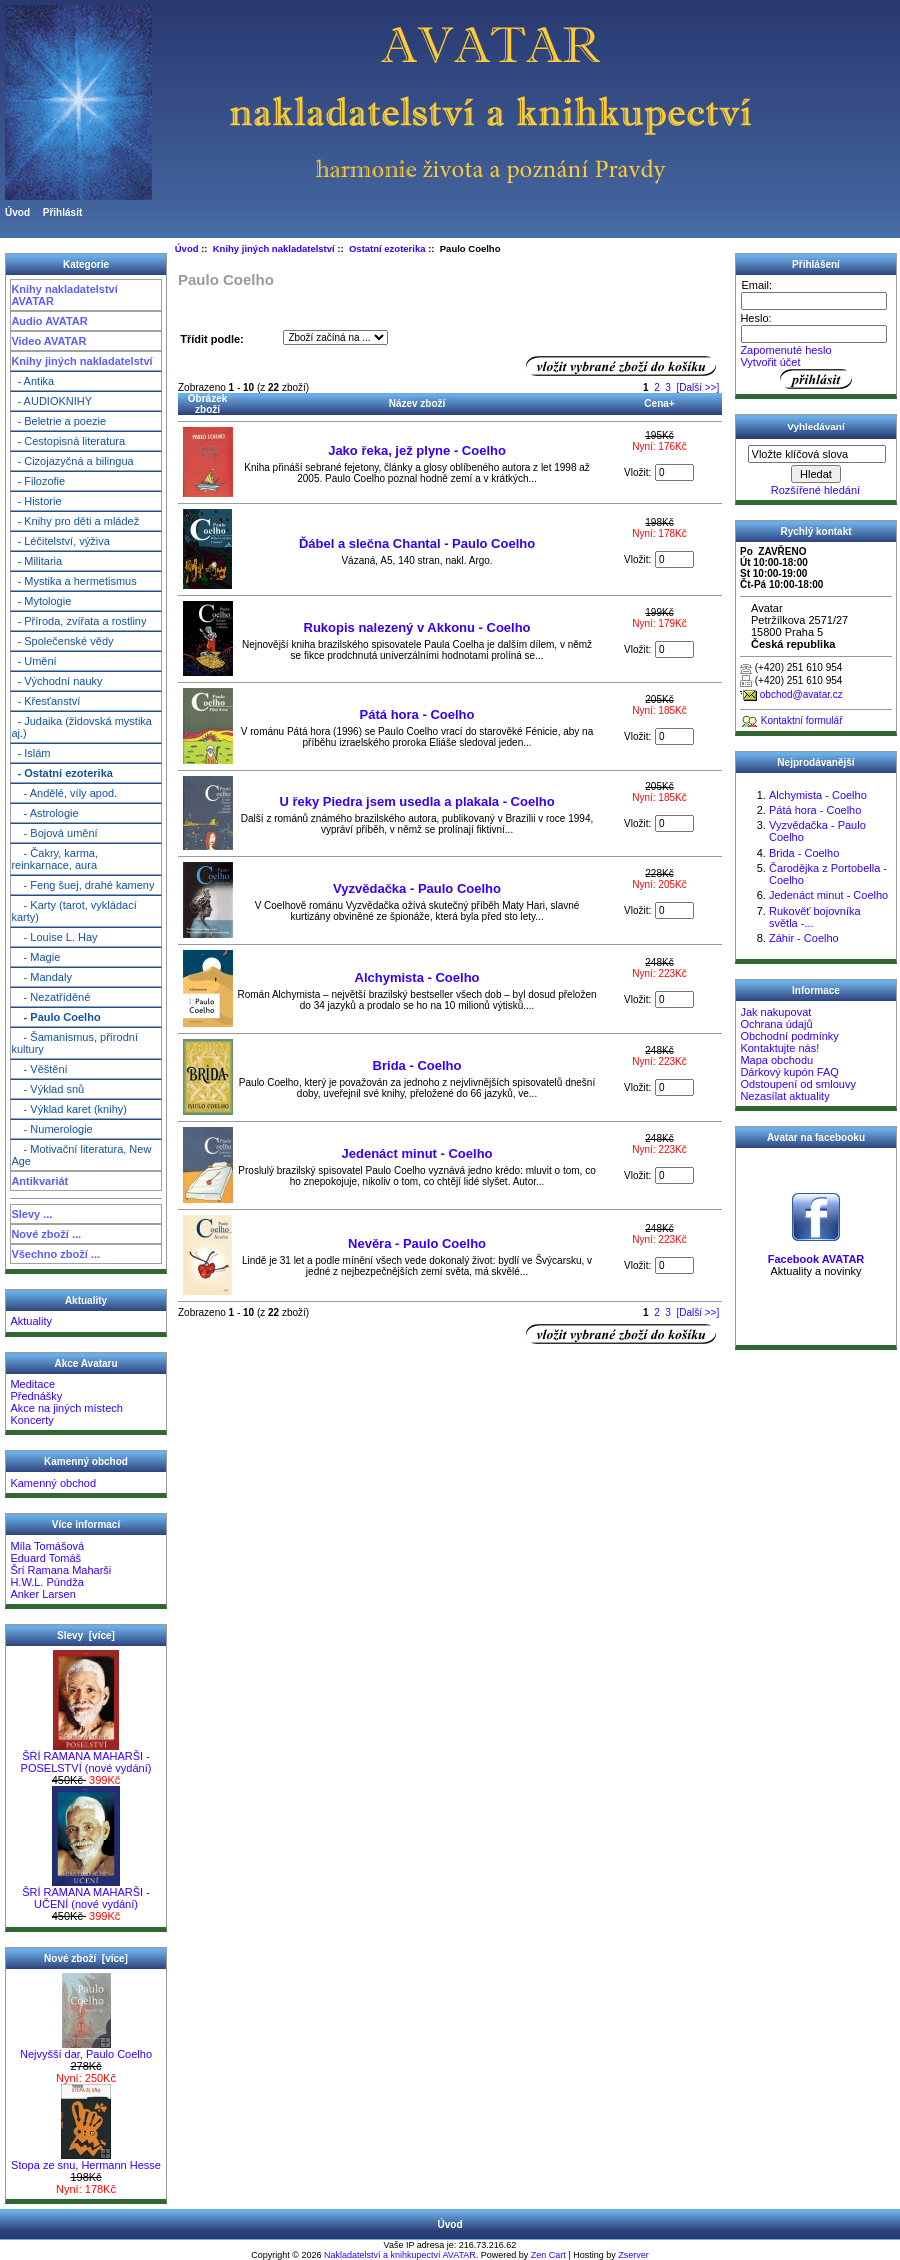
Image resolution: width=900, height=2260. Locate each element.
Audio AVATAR (49, 321)
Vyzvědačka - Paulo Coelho (417, 888)
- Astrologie (44, 813)
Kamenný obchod (53, 1483)
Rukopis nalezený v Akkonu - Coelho (417, 627)
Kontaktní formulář (802, 720)
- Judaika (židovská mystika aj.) (81, 727)
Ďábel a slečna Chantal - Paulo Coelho (417, 543)
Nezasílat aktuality (784, 1096)
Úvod (17, 212)
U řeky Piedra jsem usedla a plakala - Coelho (416, 801)
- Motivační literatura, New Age (81, 1155)
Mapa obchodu (776, 1060)
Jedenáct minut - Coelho (417, 1153)
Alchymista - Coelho (417, 977)
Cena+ (659, 403)
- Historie (36, 501)
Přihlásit (62, 212)
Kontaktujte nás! (779, 1048)
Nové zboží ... (46, 1234)
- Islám (30, 753)
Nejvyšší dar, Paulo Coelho (86, 2049)
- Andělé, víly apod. (64, 793)
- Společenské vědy (62, 641)
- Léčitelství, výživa (60, 541)
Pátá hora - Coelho (417, 714)
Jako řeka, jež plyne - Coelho (417, 450)
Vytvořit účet (770, 362)
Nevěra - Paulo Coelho (417, 1243)
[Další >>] (697, 387)
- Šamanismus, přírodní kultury (74, 1043)
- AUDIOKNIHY (51, 401)
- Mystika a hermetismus (73, 581)
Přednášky (36, 1396)
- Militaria (36, 561)
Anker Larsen (42, 1594)
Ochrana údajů (776, 1024)
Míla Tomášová (47, 1546)
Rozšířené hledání (815, 490)
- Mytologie (41, 601)
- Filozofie (38, 481)
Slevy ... (31, 1214)
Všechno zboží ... (55, 1254)
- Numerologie (51, 1129)
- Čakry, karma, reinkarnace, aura (54, 859)
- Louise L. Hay (54, 937)
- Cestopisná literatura (68, 441)
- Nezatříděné (50, 997)
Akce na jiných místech (66, 1408)
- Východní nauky (56, 681)
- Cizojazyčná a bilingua (72, 461)
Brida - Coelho (417, 1065)
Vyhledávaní (815, 426)
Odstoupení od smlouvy (798, 1084)
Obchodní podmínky (789, 1036)
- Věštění (39, 1069)
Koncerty (31, 1420)
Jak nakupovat (775, 1012)
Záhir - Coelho (804, 938)
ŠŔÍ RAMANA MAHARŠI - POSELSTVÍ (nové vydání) (86, 1757)
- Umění (33, 661)
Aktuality (31, 1321)
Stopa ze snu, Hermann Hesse (86, 2160)
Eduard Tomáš (45, 1558)
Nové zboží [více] (86, 1958)
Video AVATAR (48, 341)
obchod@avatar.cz (801, 694)
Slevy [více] (86, 1635)
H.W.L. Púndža (46, 1582)
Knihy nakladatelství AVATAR (64, 295)
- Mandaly (41, 977)
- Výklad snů (47, 1089)
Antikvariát (39, 1181)
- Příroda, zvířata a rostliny (78, 621)
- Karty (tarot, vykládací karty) (73, 911)
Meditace (32, 1384)
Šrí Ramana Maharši (60, 1570)
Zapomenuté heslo (785, 350)
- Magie (35, 957)
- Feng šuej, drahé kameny (82, 885)
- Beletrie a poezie (58, 421)
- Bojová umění (54, 833)
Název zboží (417, 403)
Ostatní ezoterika (387, 248)
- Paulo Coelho (55, 1017)
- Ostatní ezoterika (61, 773)
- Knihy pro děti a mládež (75, 521)
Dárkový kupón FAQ (789, 1072)
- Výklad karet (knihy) (69, 1109)
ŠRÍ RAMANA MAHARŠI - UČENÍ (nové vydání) (86, 1893)
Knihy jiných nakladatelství (81, 361)
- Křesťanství (45, 701)
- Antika (32, 381)
